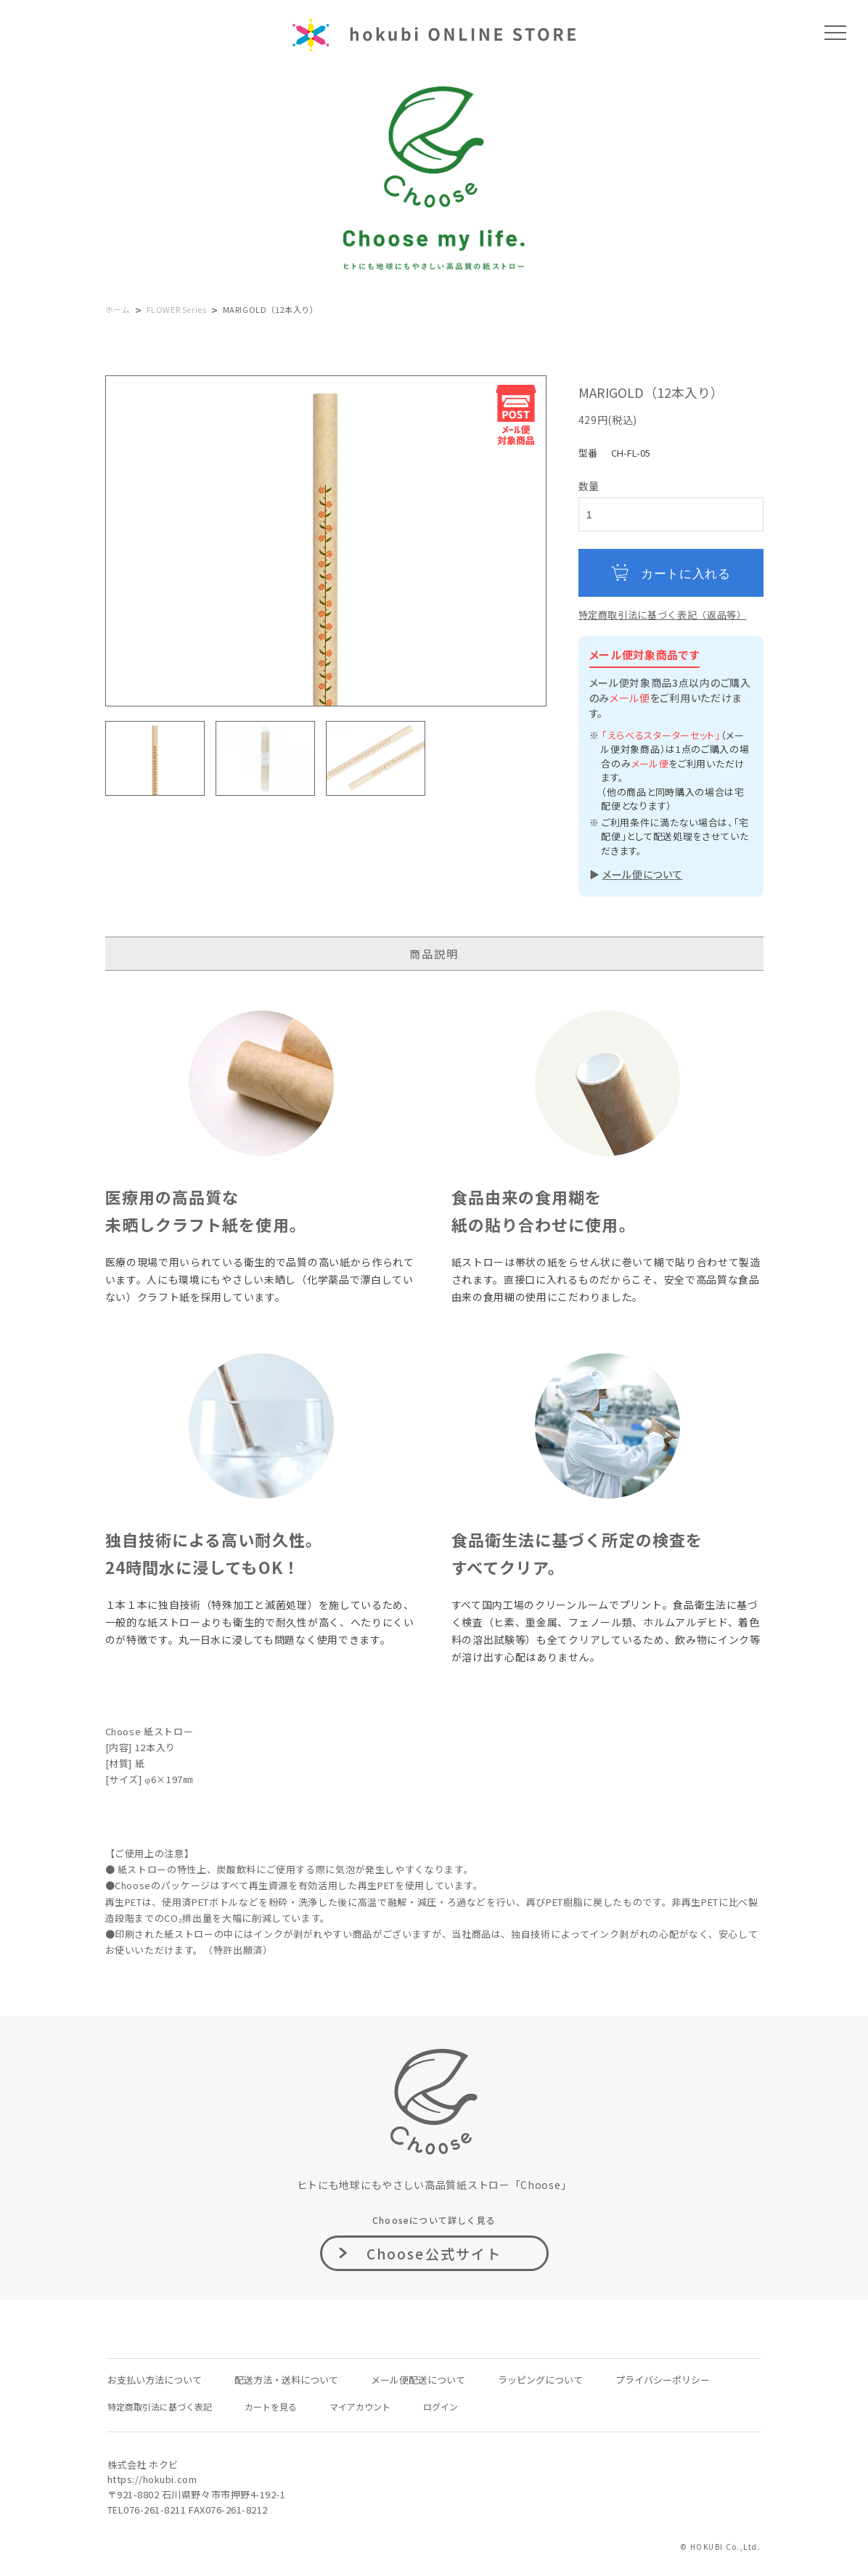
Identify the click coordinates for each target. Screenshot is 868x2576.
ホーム (118, 309)
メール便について (642, 874)
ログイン (440, 2406)
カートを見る (271, 2406)
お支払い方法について (154, 2380)
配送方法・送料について (286, 2380)
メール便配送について (418, 2380)
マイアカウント (359, 2406)
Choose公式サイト (434, 2253)
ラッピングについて (540, 2380)
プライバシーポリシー (662, 2380)
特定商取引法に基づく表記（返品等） (662, 614)
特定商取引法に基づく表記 (159, 2406)
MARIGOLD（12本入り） (271, 309)
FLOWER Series (177, 309)
